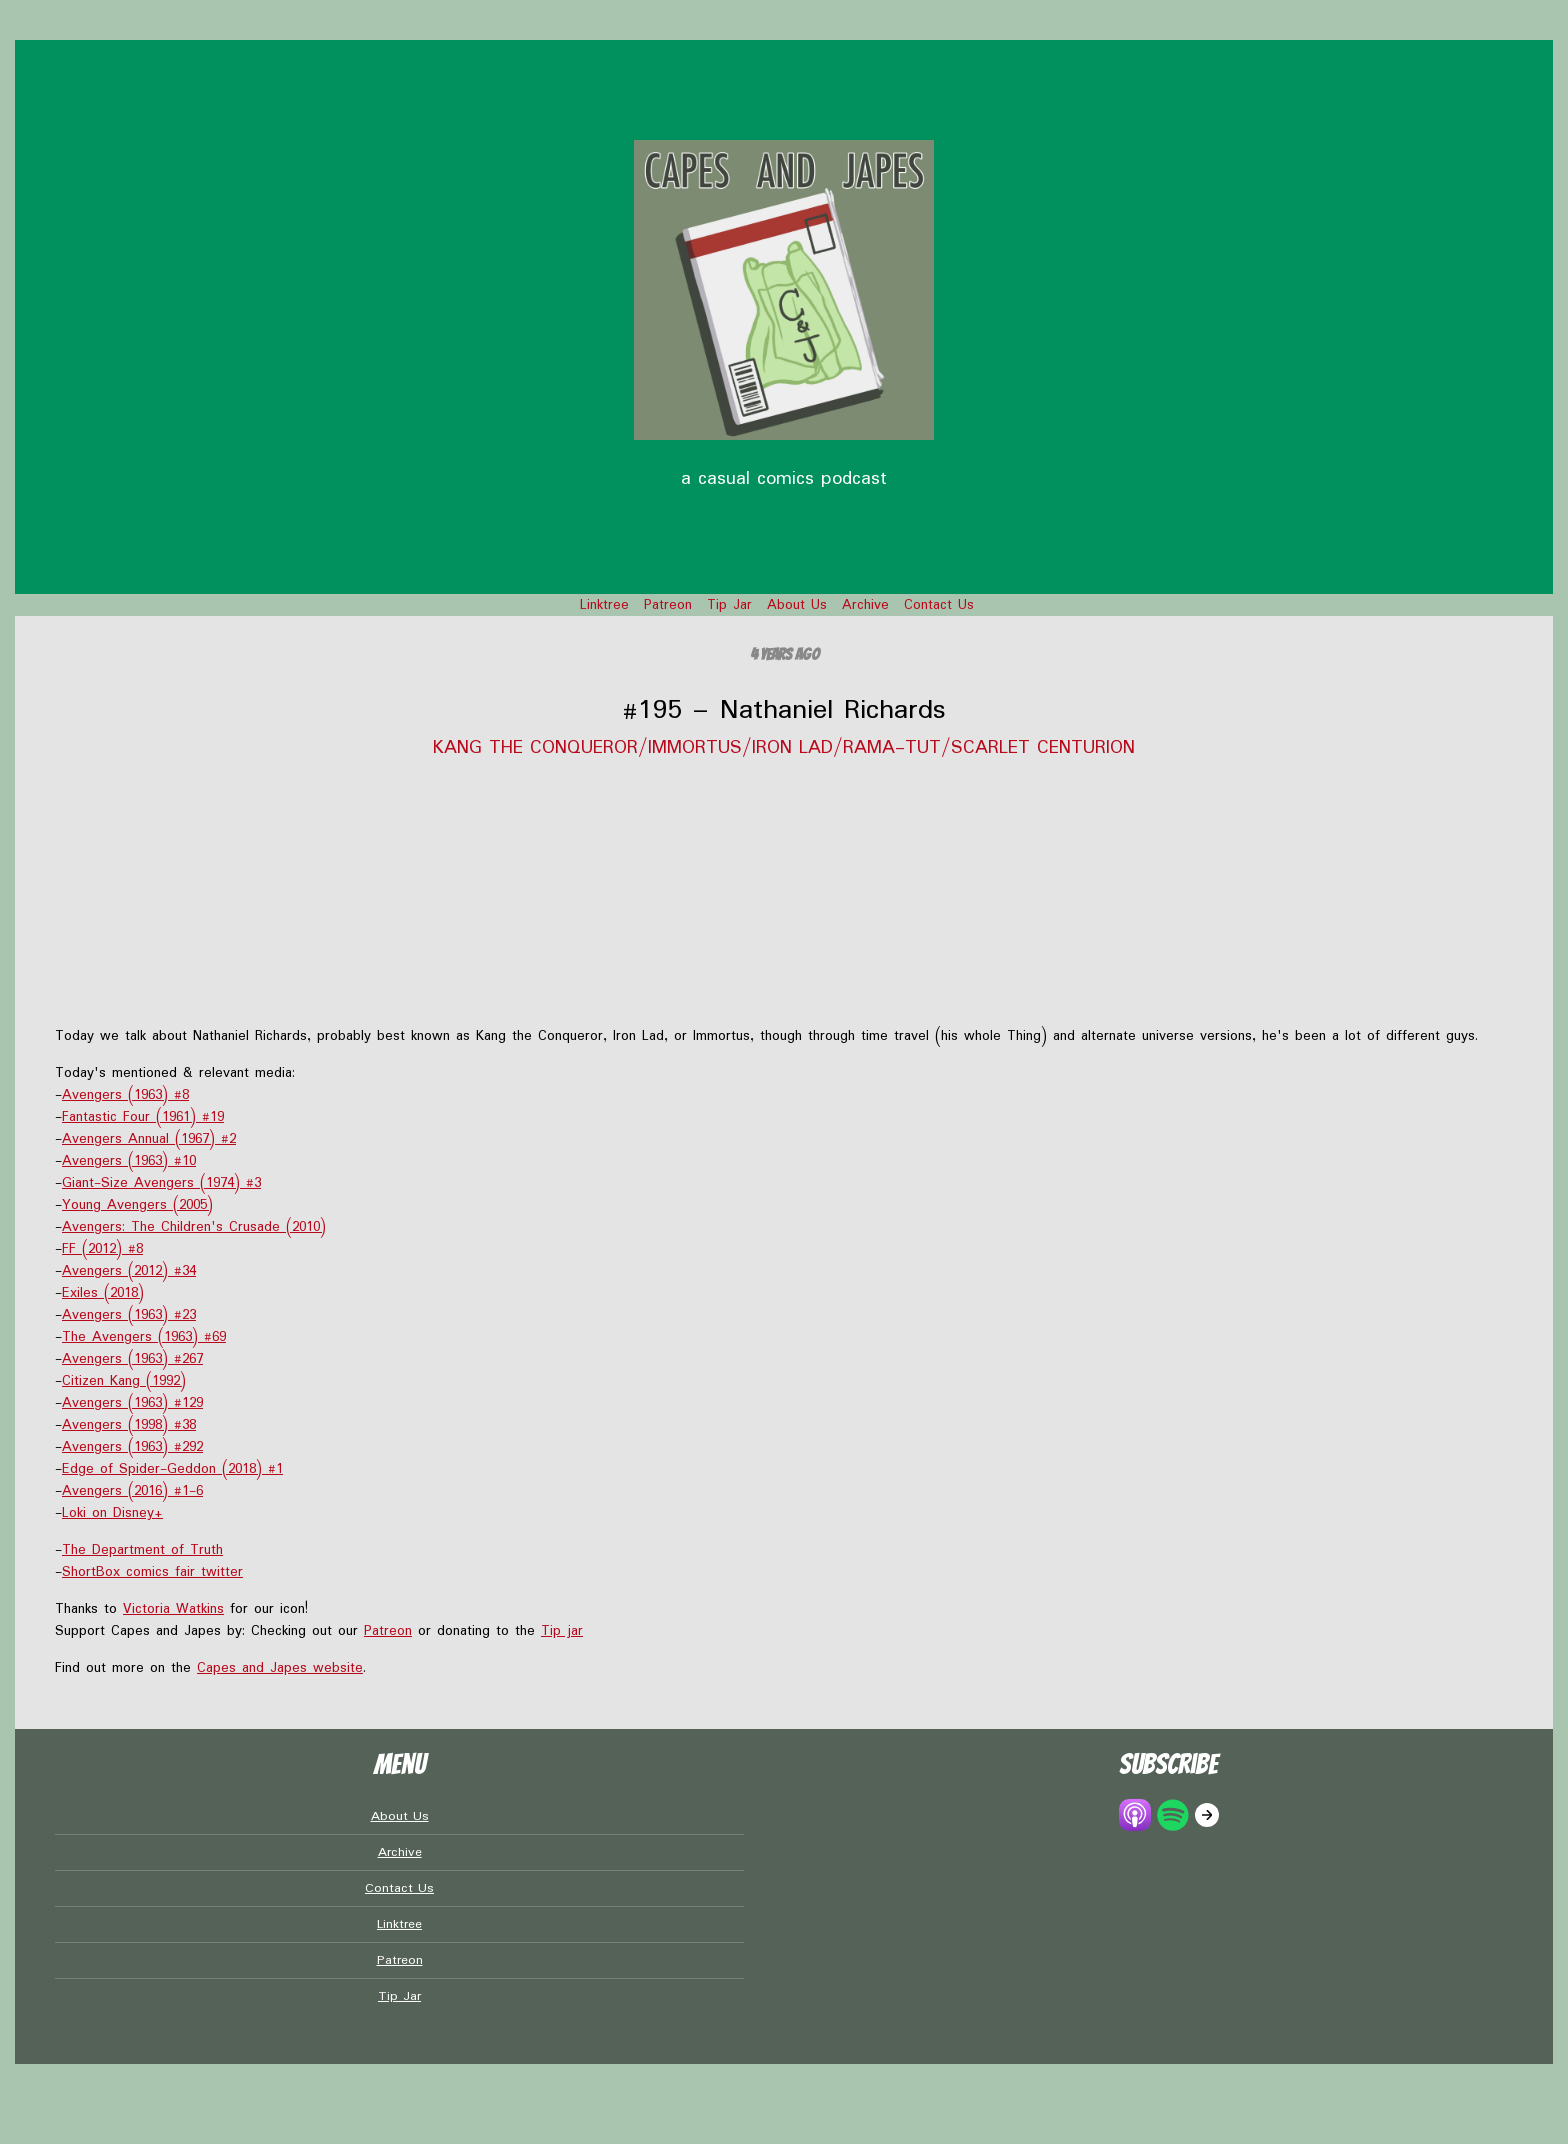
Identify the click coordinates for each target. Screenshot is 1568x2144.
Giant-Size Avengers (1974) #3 (161, 1183)
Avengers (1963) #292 (132, 1447)
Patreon (668, 605)
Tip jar (562, 1631)
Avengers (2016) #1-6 (132, 1491)
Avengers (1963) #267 (132, 1359)
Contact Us (939, 605)
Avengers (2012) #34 (129, 1271)
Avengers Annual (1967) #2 (149, 1139)
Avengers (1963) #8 (125, 1095)
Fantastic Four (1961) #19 (143, 1117)
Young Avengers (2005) (137, 1205)
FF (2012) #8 (102, 1249)
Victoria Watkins (173, 1609)
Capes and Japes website (280, 1668)
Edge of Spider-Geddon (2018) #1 (172, 1469)
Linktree (604, 605)
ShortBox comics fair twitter (152, 1572)
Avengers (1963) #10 (129, 1161)
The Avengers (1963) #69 (144, 1337)
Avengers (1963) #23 (129, 1315)
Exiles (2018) (103, 1293)
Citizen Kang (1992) (124, 1381)
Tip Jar (729, 605)
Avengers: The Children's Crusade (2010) (194, 1227)
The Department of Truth (142, 1550)
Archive (865, 605)
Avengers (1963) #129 (132, 1403)
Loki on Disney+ (112, 1513)
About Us (797, 605)
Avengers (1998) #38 (129, 1425)
